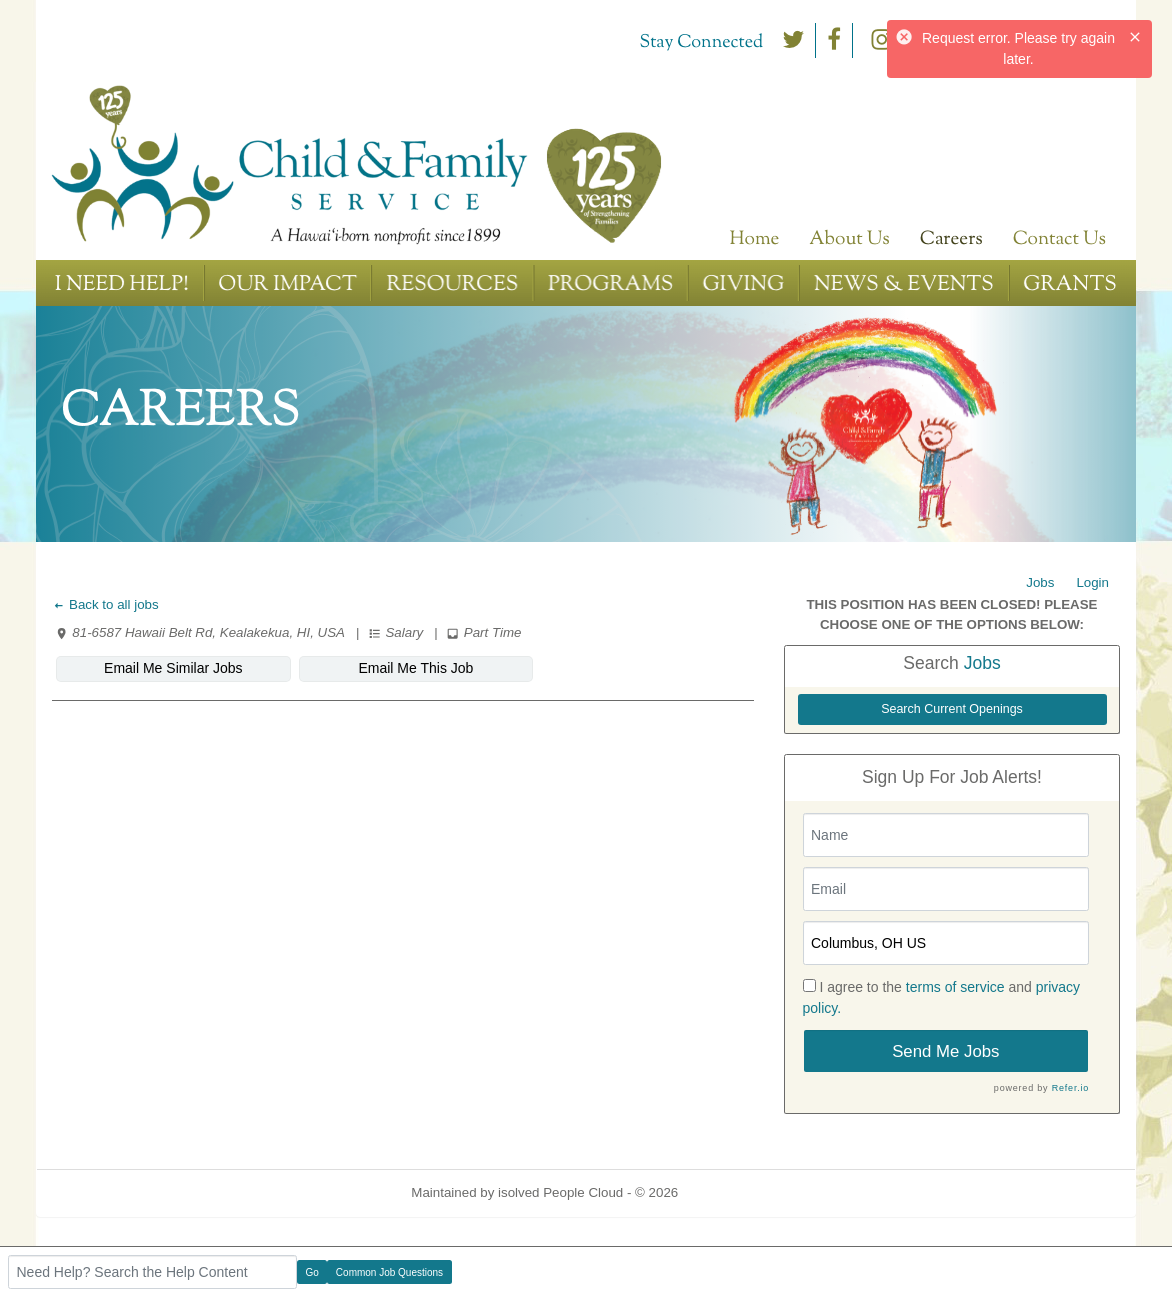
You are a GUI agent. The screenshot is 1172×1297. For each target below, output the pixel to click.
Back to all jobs (105, 604)
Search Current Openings (952, 709)
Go (312, 1272)
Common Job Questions (389, 1272)
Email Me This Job (415, 668)
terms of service (955, 987)
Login (1092, 582)
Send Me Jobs (945, 1051)
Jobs (1040, 582)
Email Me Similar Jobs (173, 668)
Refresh (737, 1192)
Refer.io (1070, 1088)
